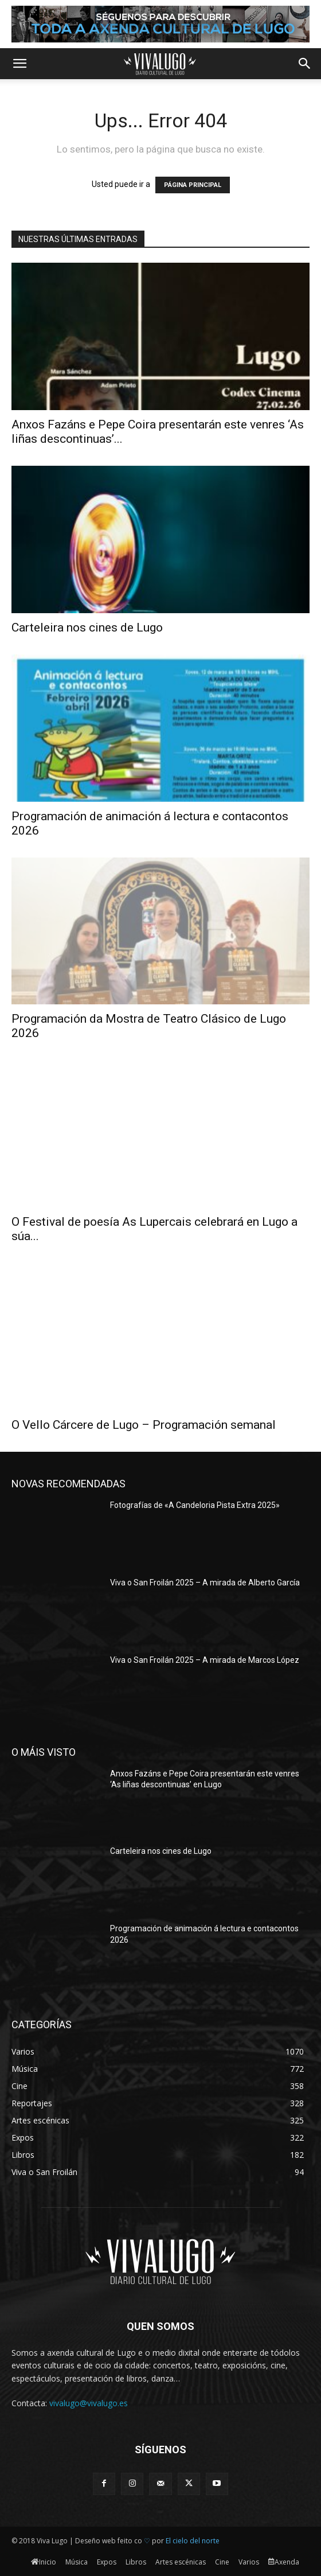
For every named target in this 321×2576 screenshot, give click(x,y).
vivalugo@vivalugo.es (88, 2403)
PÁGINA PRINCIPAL (192, 185)
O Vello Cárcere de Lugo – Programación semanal (143, 1425)
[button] (19, 63)
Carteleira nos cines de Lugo (87, 627)
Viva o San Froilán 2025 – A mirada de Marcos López (204, 1660)
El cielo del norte (193, 2541)
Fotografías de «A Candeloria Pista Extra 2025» (195, 1505)
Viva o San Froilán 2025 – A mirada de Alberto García (205, 1582)
